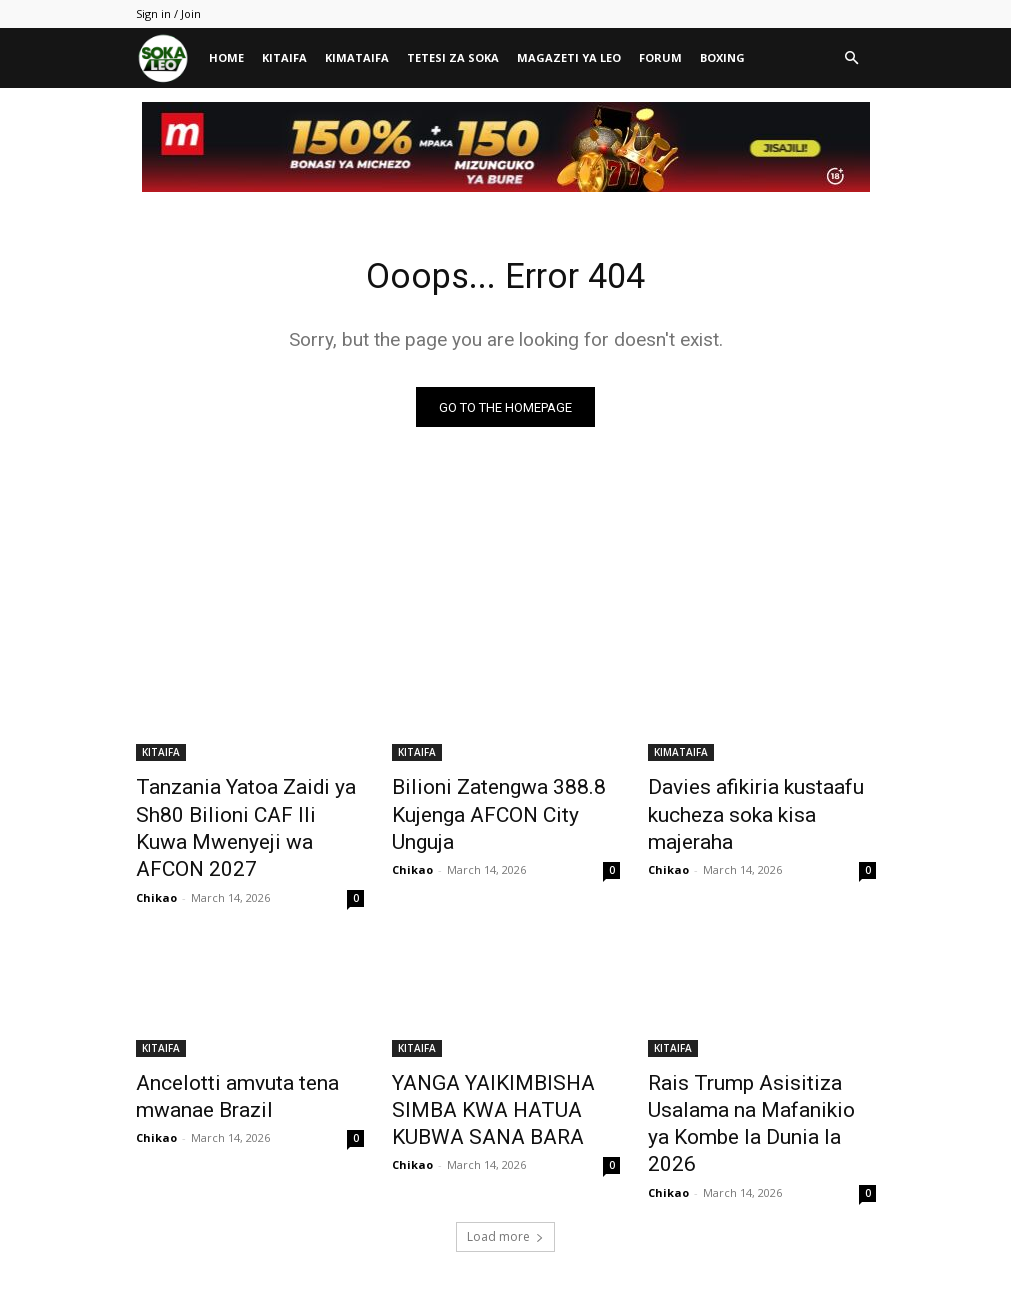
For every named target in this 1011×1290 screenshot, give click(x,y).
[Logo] (168, 58)
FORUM (660, 57)
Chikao (156, 859)
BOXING (722, 57)
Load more (505, 1155)
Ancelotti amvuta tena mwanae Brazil (218, 1054)
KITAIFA (284, 57)
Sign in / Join (168, 13)
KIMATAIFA (357, 57)
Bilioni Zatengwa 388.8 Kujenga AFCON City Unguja (496, 801)
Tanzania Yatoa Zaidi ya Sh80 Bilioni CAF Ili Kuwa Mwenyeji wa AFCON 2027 (246, 812)
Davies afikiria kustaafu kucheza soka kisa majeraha (753, 801)
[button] (852, 58)
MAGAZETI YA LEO (569, 57)
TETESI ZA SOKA (453, 57)
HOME (226, 57)
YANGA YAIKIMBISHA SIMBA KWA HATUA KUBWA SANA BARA (498, 1065)
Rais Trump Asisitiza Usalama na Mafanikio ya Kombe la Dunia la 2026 (759, 1065)
